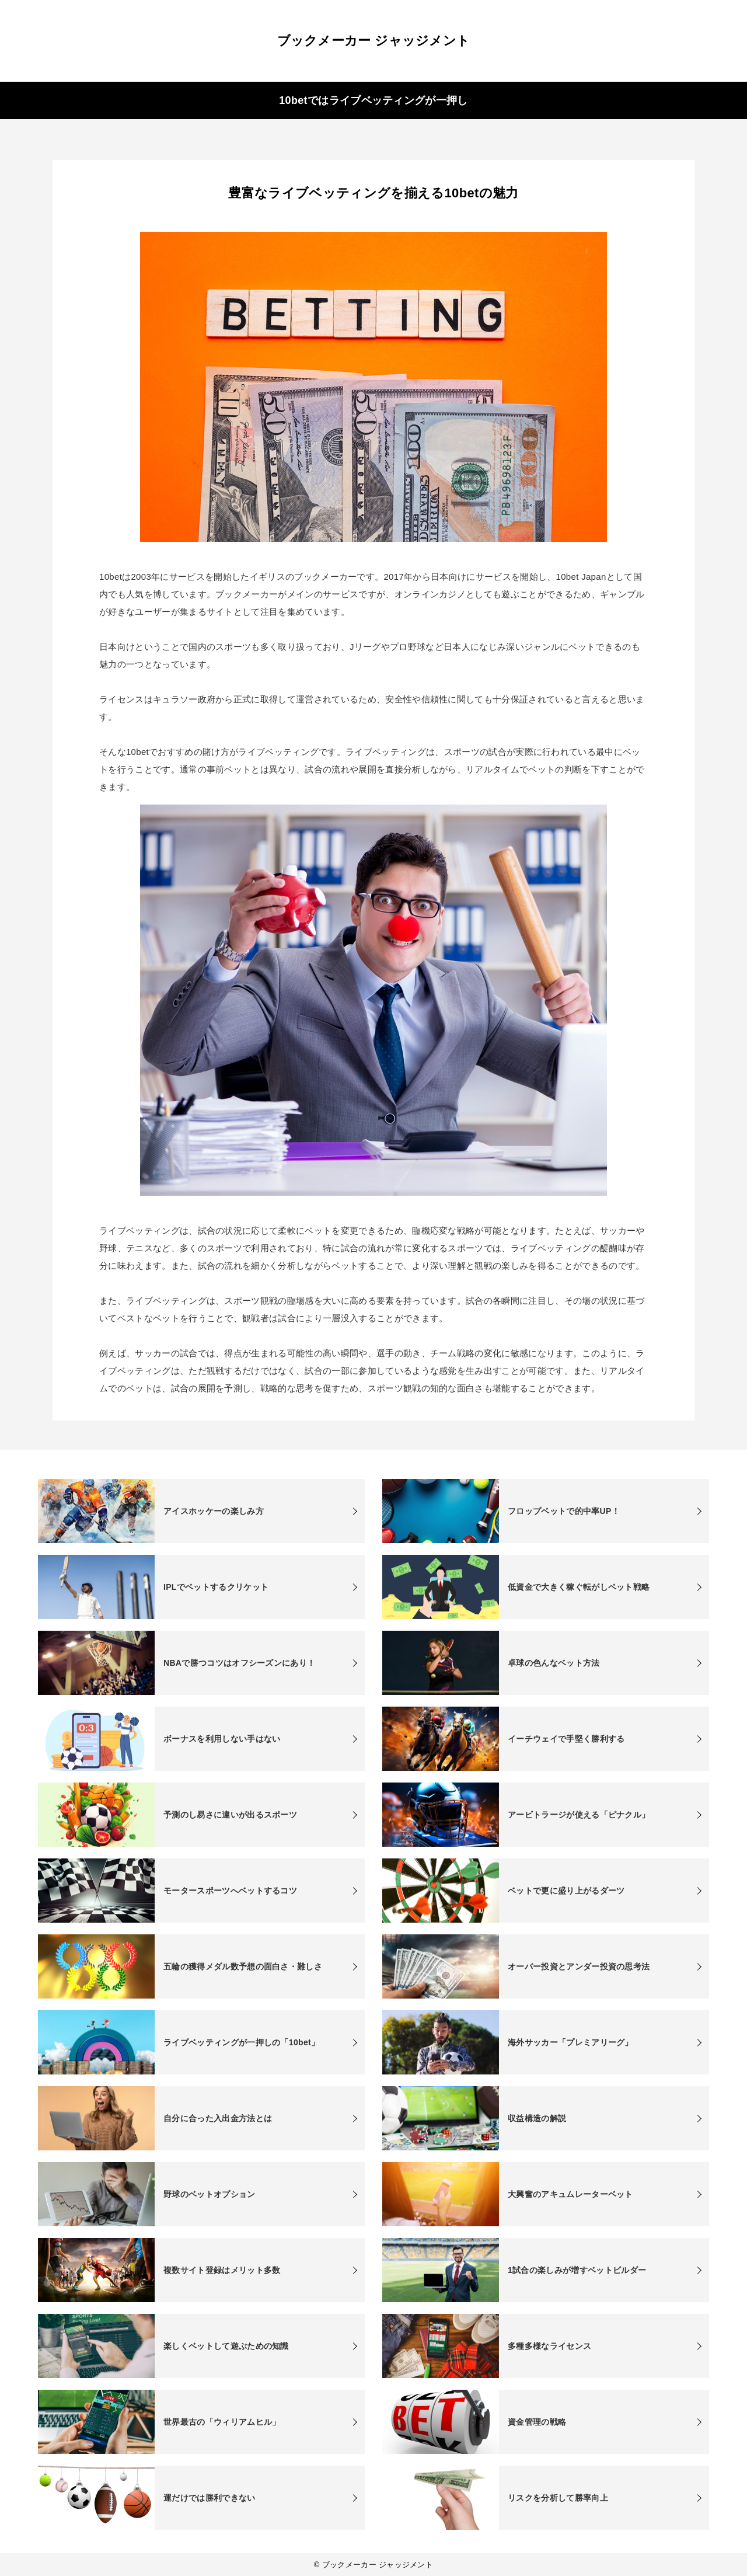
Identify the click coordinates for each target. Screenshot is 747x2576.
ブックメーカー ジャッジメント (373, 40)
